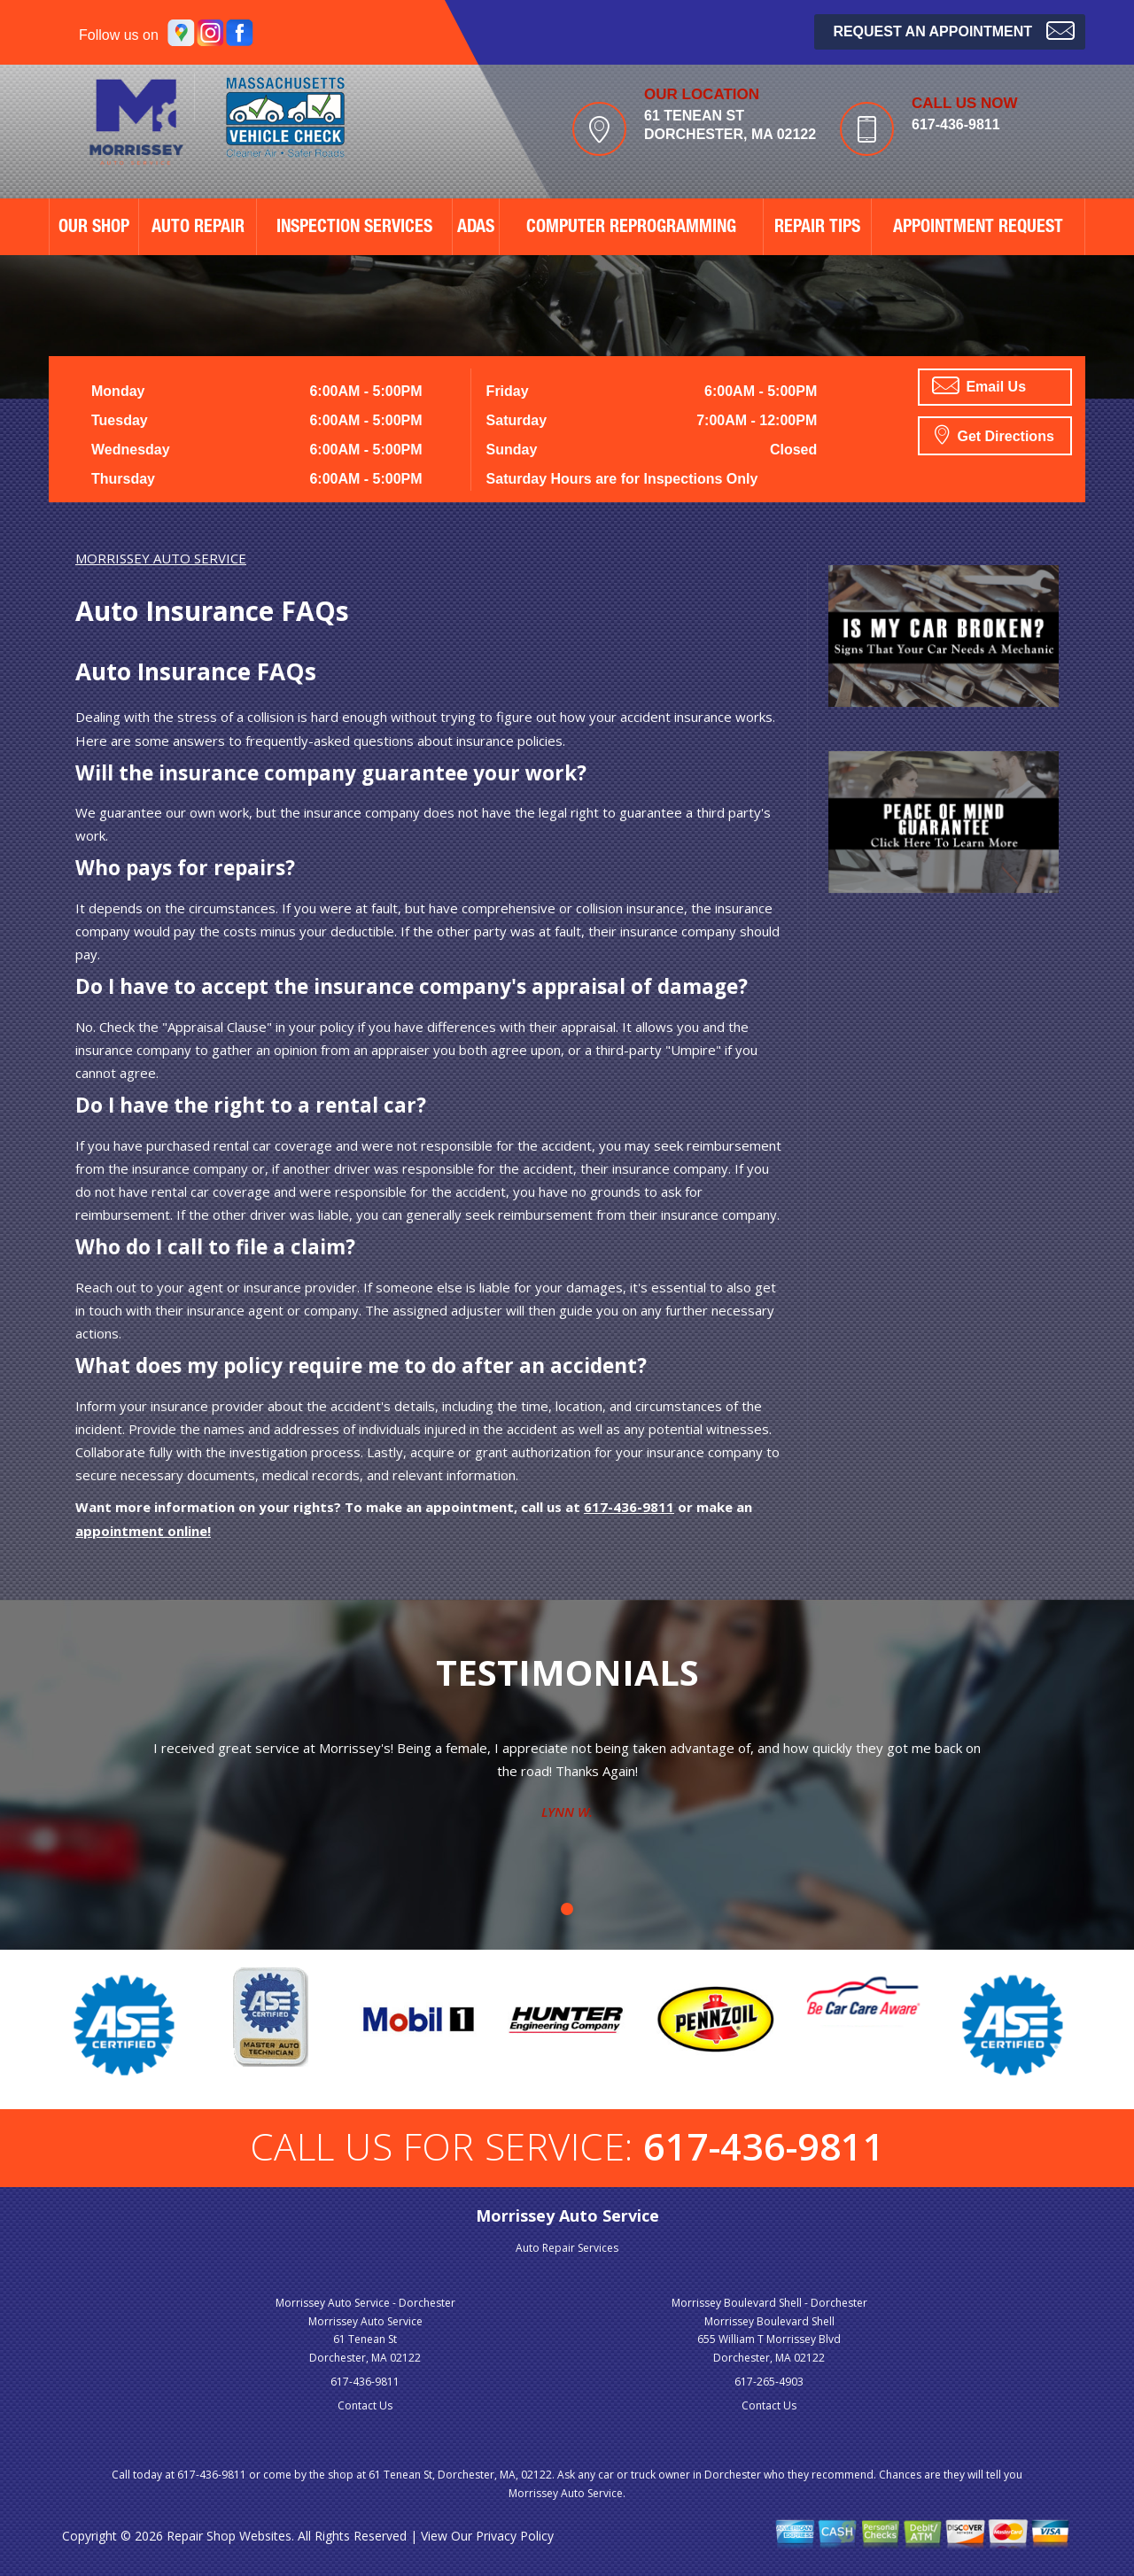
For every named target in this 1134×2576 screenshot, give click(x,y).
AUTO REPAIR (198, 228)
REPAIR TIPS (817, 228)
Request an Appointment (954, 29)
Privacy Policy (515, 2535)
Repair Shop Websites (229, 2535)
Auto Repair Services (567, 2247)
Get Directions (994, 434)
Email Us (979, 385)
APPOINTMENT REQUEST (978, 228)
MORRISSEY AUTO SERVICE (160, 558)
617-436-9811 (956, 124)
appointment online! (143, 1531)
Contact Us (365, 2405)
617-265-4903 (769, 2381)
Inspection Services (354, 228)
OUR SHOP (93, 228)
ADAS (475, 228)
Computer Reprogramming (631, 228)
